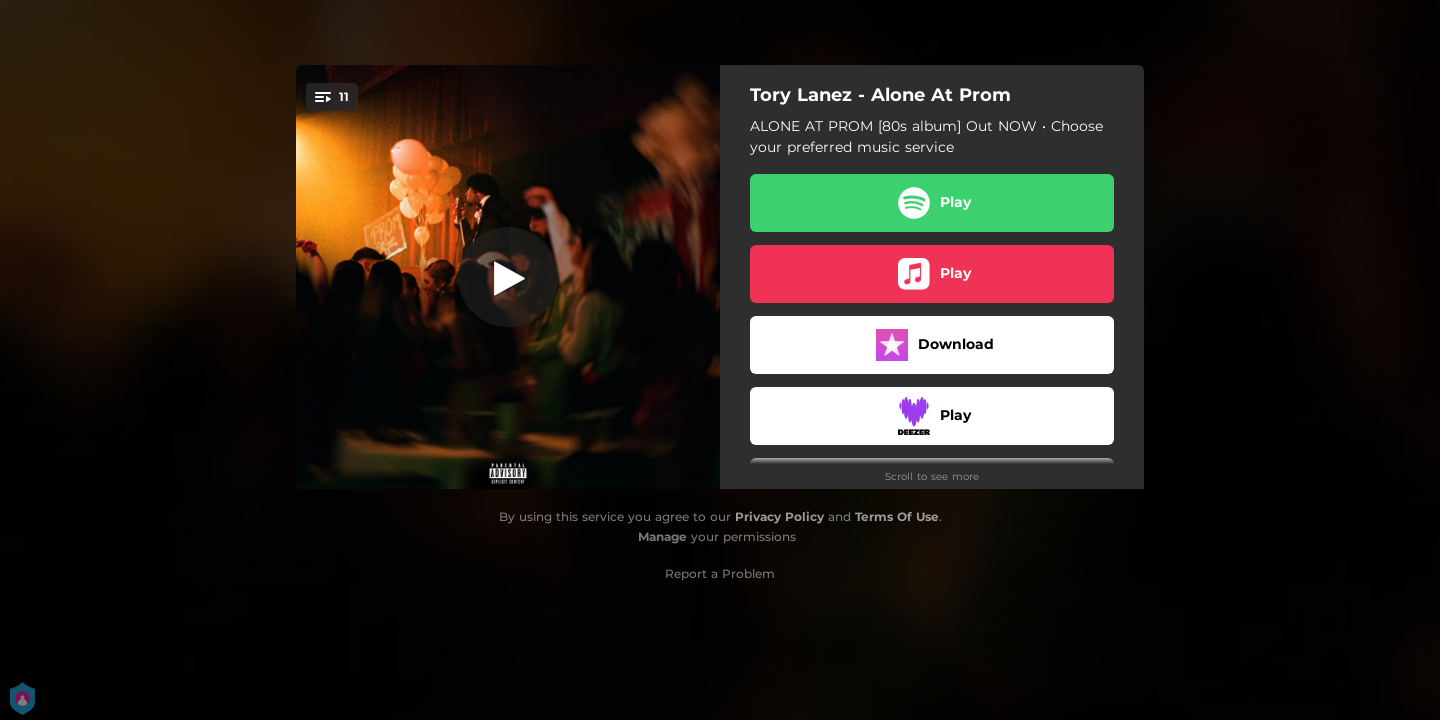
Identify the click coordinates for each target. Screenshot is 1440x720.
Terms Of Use (897, 516)
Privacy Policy (779, 516)
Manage (662, 536)
